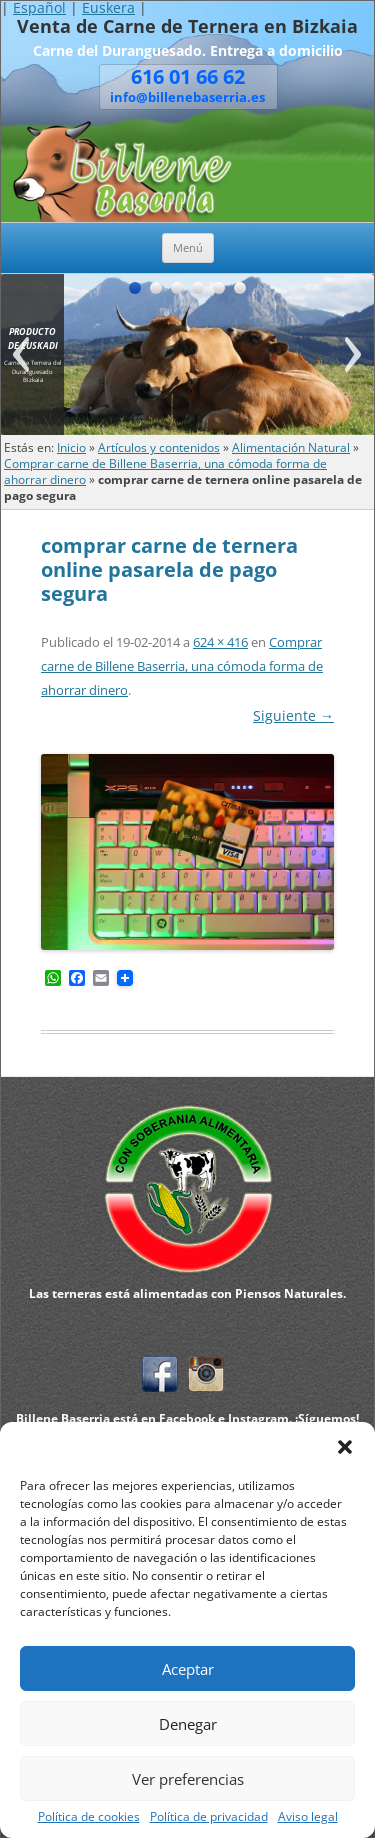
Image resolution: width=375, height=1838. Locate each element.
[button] (345, 1447)
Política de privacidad (209, 1817)
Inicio (71, 447)
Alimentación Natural (291, 447)
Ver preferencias (188, 1779)
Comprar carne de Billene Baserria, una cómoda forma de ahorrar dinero (182, 666)
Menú (188, 247)
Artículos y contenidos (159, 447)
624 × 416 (220, 642)
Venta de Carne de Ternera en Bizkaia (187, 26)
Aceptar (188, 1669)
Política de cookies (89, 1817)
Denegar (188, 1724)
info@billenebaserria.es (187, 97)
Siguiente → (293, 715)
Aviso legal (308, 1817)
